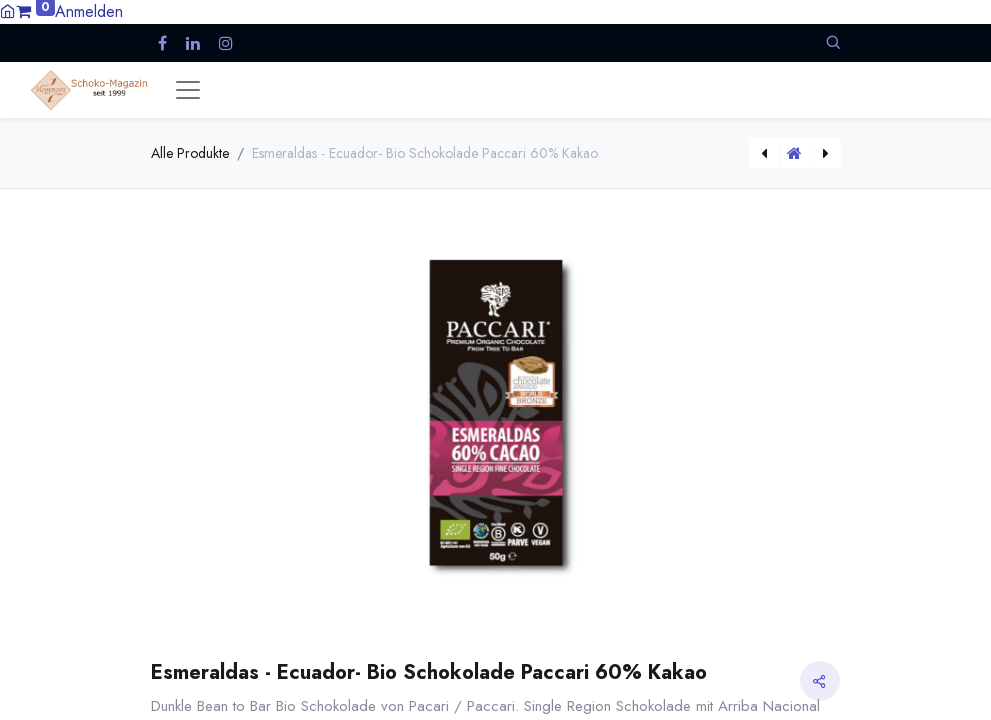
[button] (833, 42)
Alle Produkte (190, 153)
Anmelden (89, 11)
